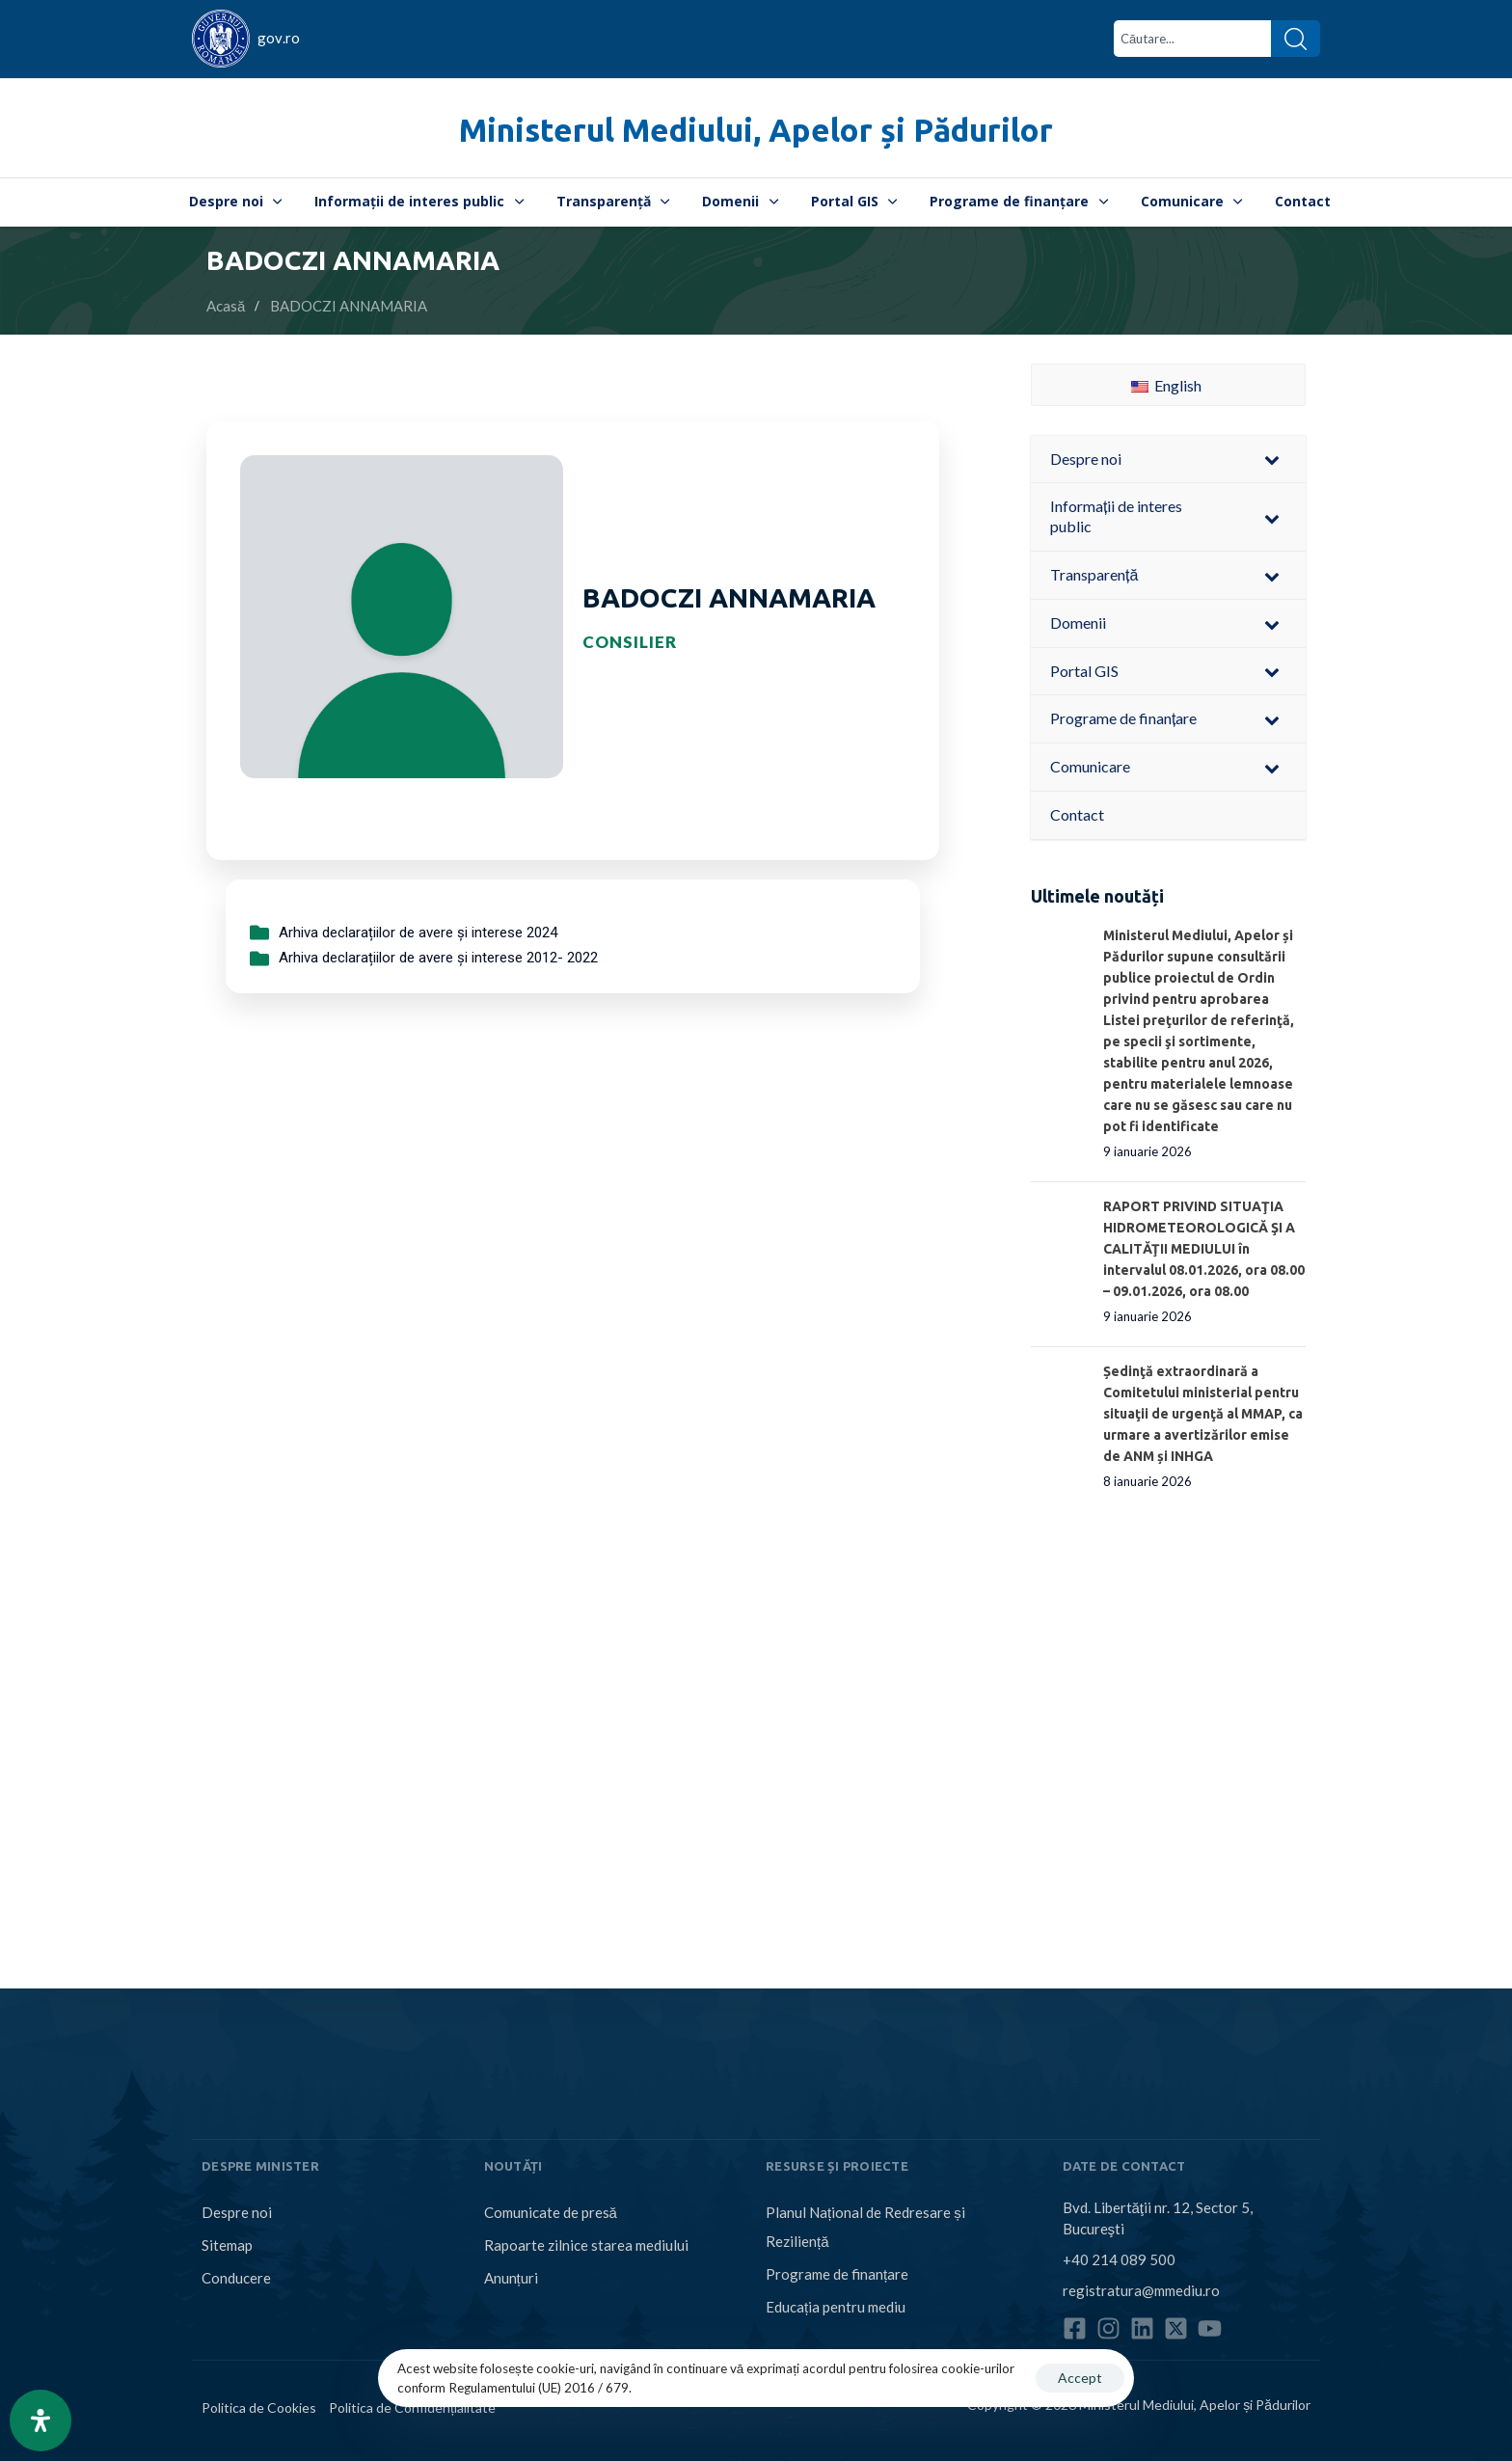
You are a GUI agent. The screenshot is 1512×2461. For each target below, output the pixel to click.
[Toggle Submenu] (1272, 459)
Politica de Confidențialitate (412, 2407)
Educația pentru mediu (835, 2306)
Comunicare (1192, 201)
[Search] (1295, 38)
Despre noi (236, 201)
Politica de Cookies (259, 2407)
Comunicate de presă (550, 2212)
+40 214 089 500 (1119, 2259)
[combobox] (1192, 38)
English (1166, 385)
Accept (1080, 2377)
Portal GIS (854, 201)
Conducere (236, 2277)
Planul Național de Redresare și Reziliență (865, 2227)
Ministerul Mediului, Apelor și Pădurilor (756, 130)
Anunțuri (511, 2277)
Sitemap (227, 2245)
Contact (1303, 201)
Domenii (740, 201)
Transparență (613, 201)
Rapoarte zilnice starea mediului (586, 2245)
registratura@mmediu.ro (1141, 2290)
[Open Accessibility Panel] (40, 2420)
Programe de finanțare (1019, 201)
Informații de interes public (419, 201)
